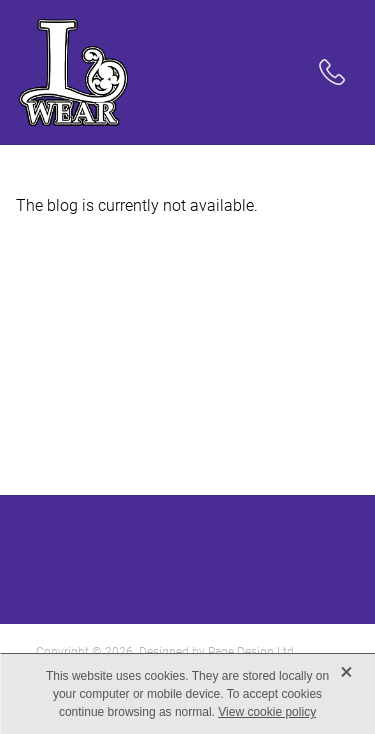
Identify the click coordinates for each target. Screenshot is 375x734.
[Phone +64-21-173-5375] (332, 72)
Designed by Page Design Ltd (216, 651)
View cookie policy (267, 712)
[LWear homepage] (164, 72)
